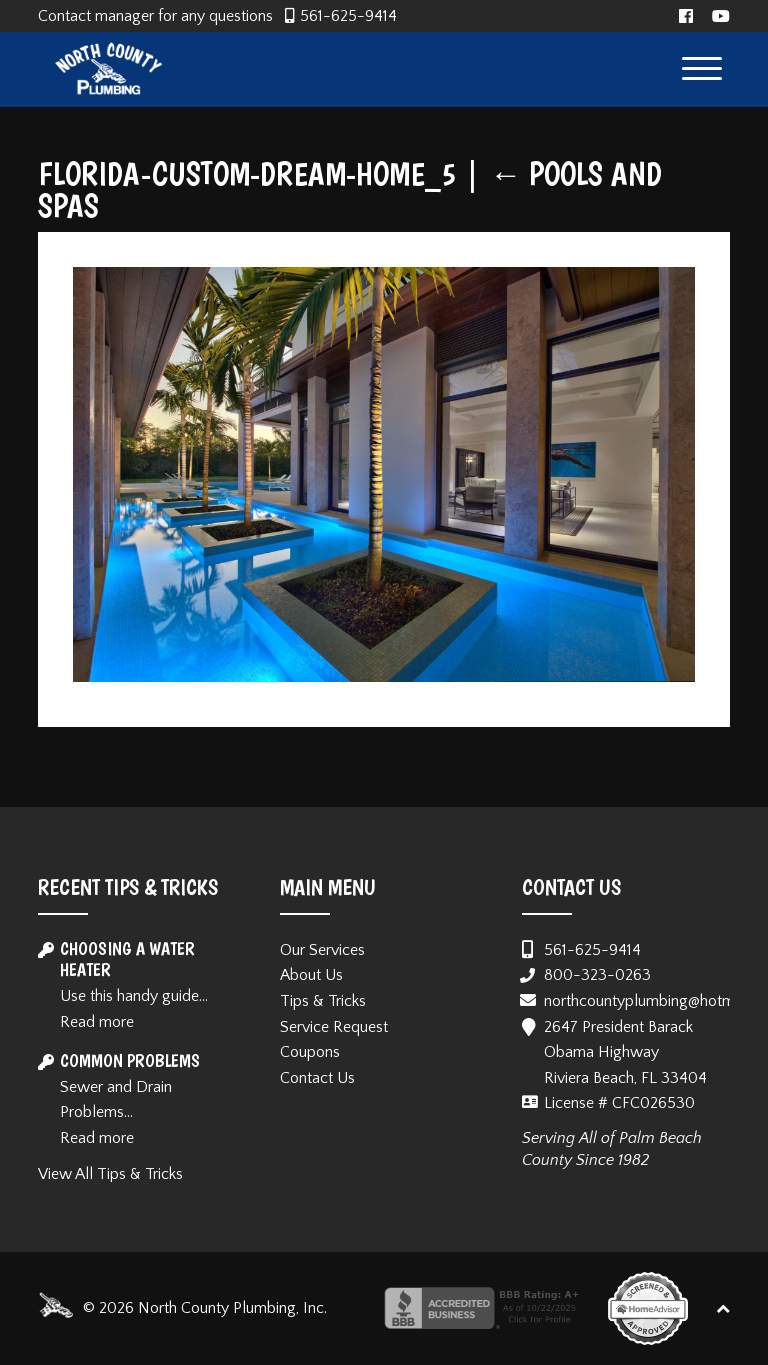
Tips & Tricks (323, 1001)
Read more (97, 1022)
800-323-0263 (597, 975)
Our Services (322, 950)
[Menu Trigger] (702, 67)
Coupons (310, 1052)
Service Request (334, 1027)
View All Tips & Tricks (110, 1174)
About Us (311, 975)
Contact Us (317, 1078)
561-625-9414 (348, 16)
